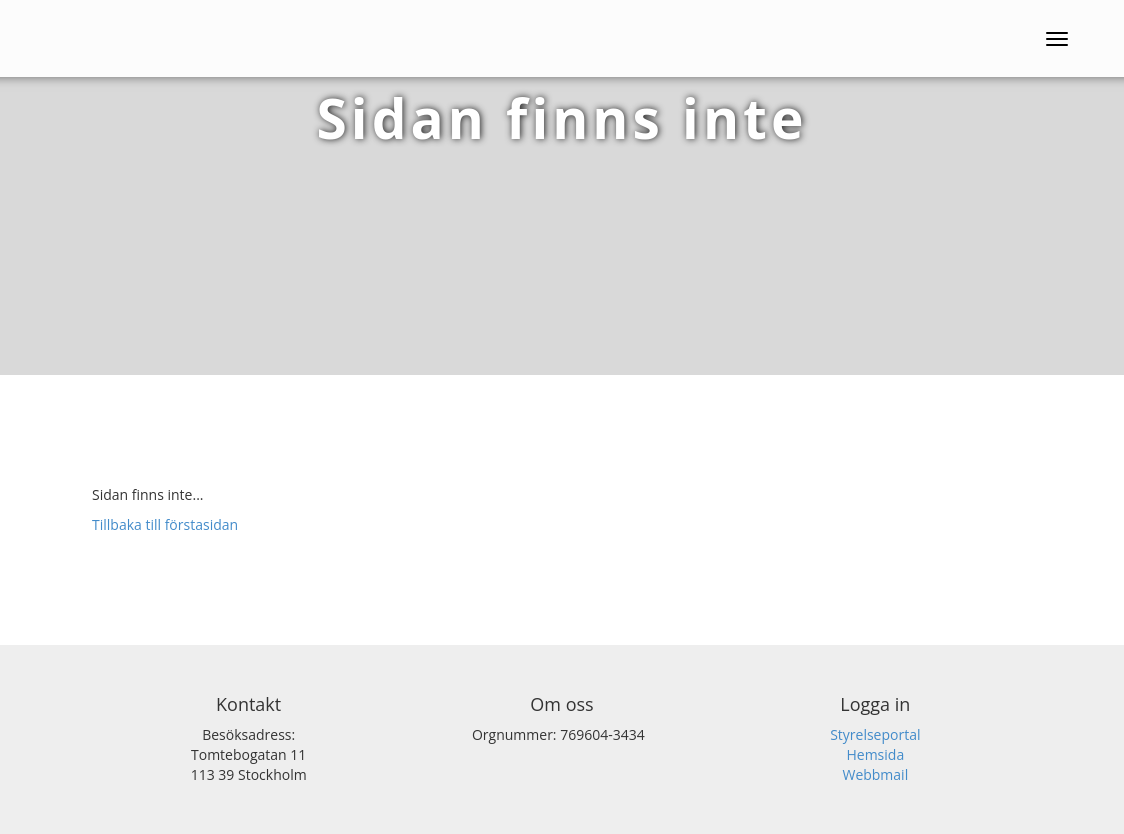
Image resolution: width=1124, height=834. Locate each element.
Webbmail (875, 774)
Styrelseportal (875, 734)
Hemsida (875, 754)
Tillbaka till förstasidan (165, 524)
